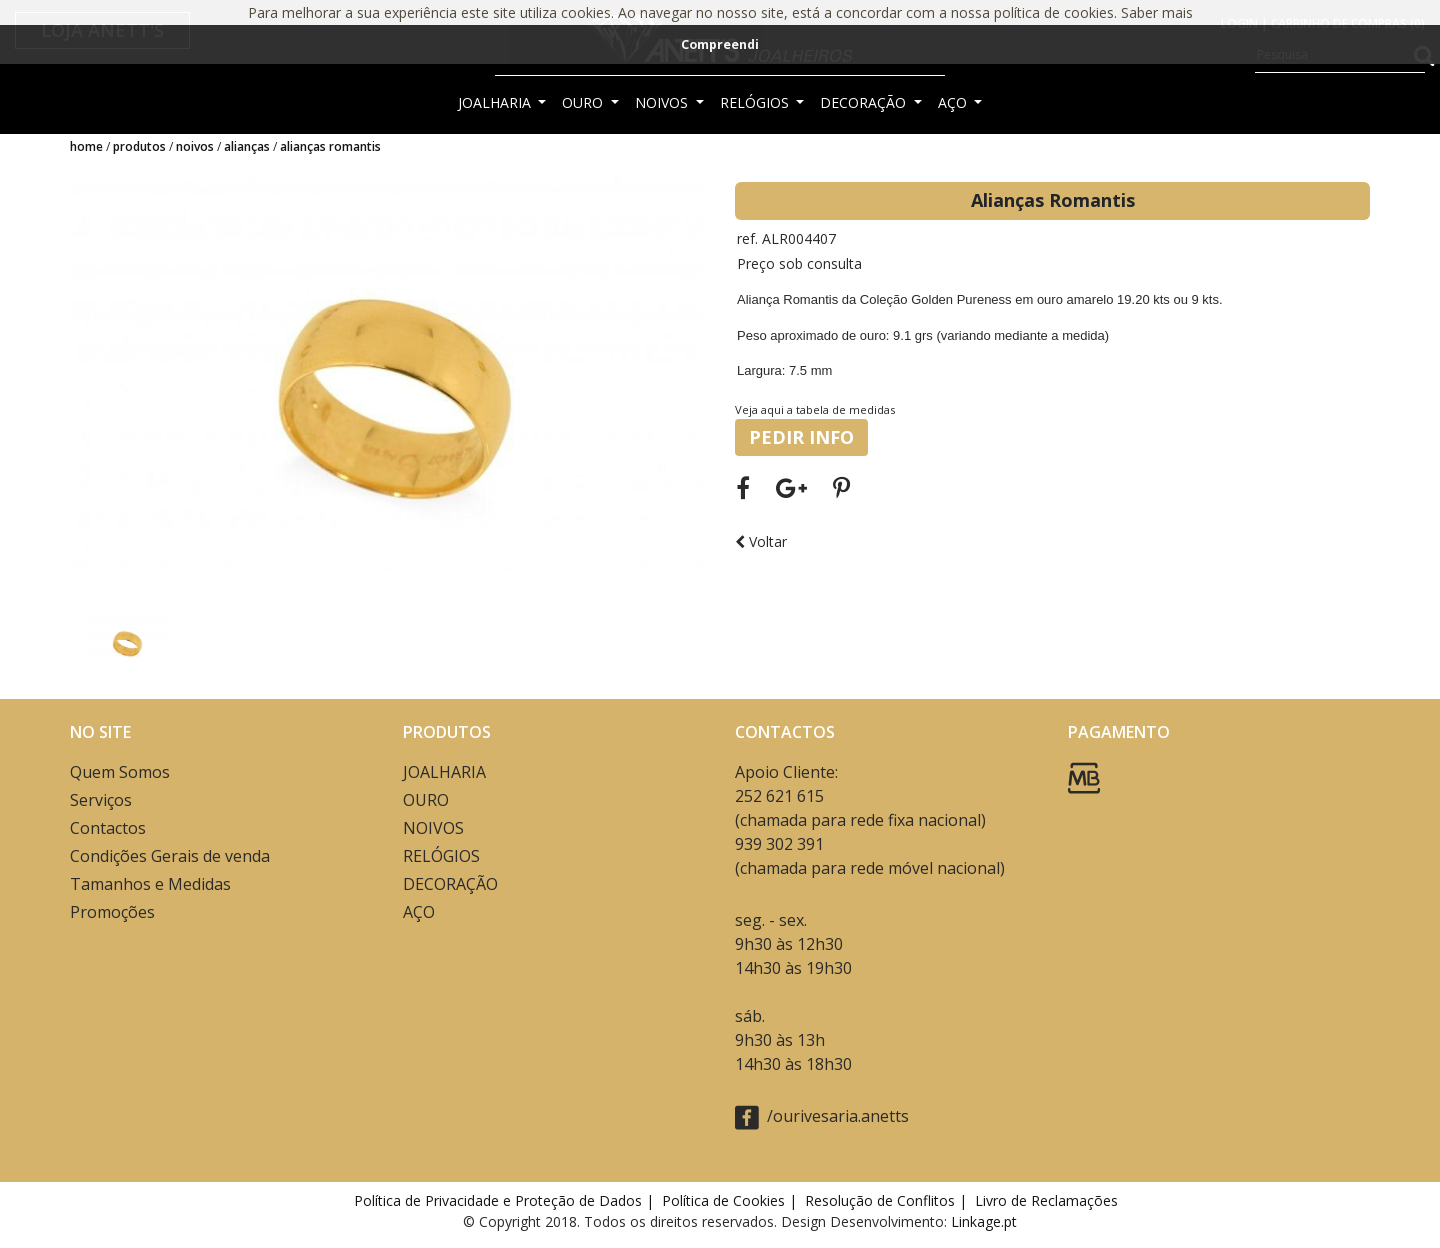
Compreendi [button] (720, 44)
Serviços (101, 800)
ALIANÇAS (247, 146)
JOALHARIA (496, 102)
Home (86, 146)
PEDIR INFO (801, 437)
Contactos (108, 828)
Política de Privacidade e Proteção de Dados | (506, 1200)
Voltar (761, 541)
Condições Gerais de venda (170, 856)
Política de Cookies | (731, 1200)
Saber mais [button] (1157, 12)
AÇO (954, 102)
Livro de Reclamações (1050, 1200)
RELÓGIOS (756, 102)
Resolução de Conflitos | (888, 1200)
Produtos (139, 146)
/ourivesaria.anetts (822, 1117)
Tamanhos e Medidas (150, 884)
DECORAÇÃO (865, 102)
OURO (584, 102)
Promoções (112, 912)
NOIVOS (663, 102)
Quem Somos (120, 772)
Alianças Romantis (330, 146)
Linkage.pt (984, 1221)
